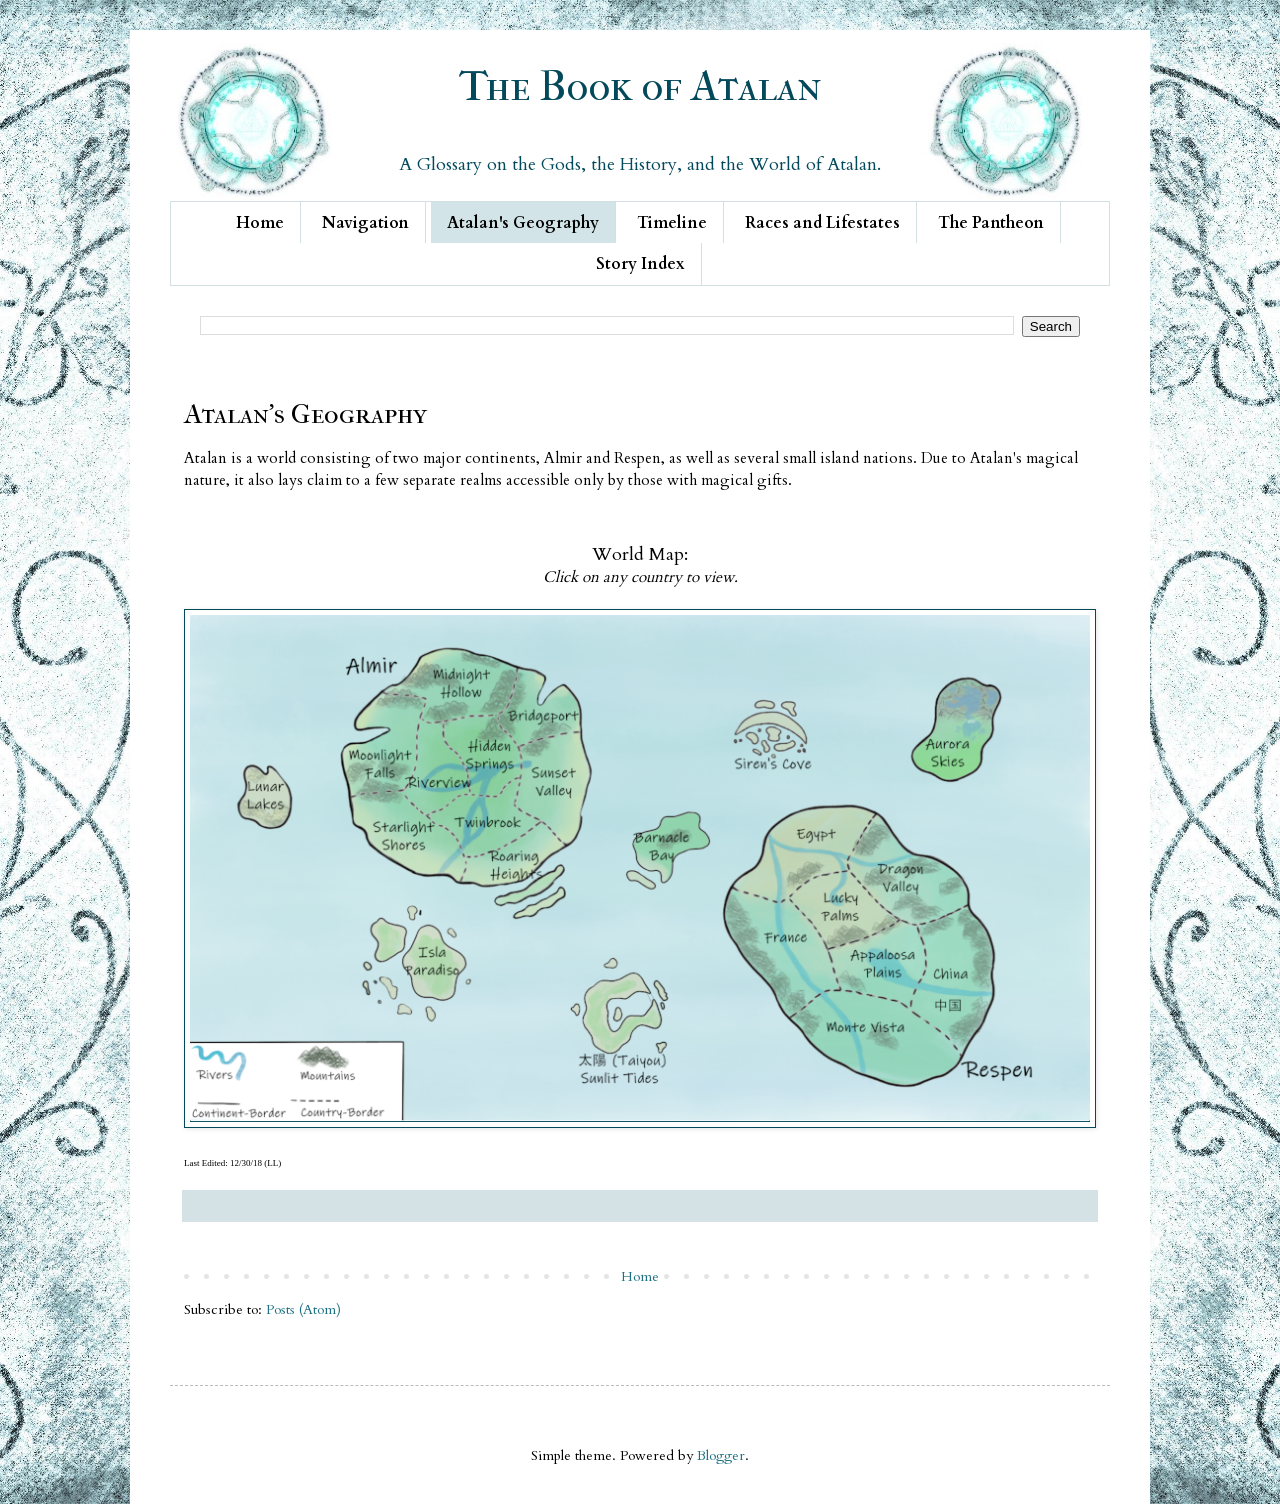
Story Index (640, 264)
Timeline (672, 223)
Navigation (365, 223)
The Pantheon (991, 223)
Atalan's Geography (523, 223)
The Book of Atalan (640, 86)
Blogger (721, 1455)
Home (260, 223)
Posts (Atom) (303, 1309)
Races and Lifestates (822, 223)
